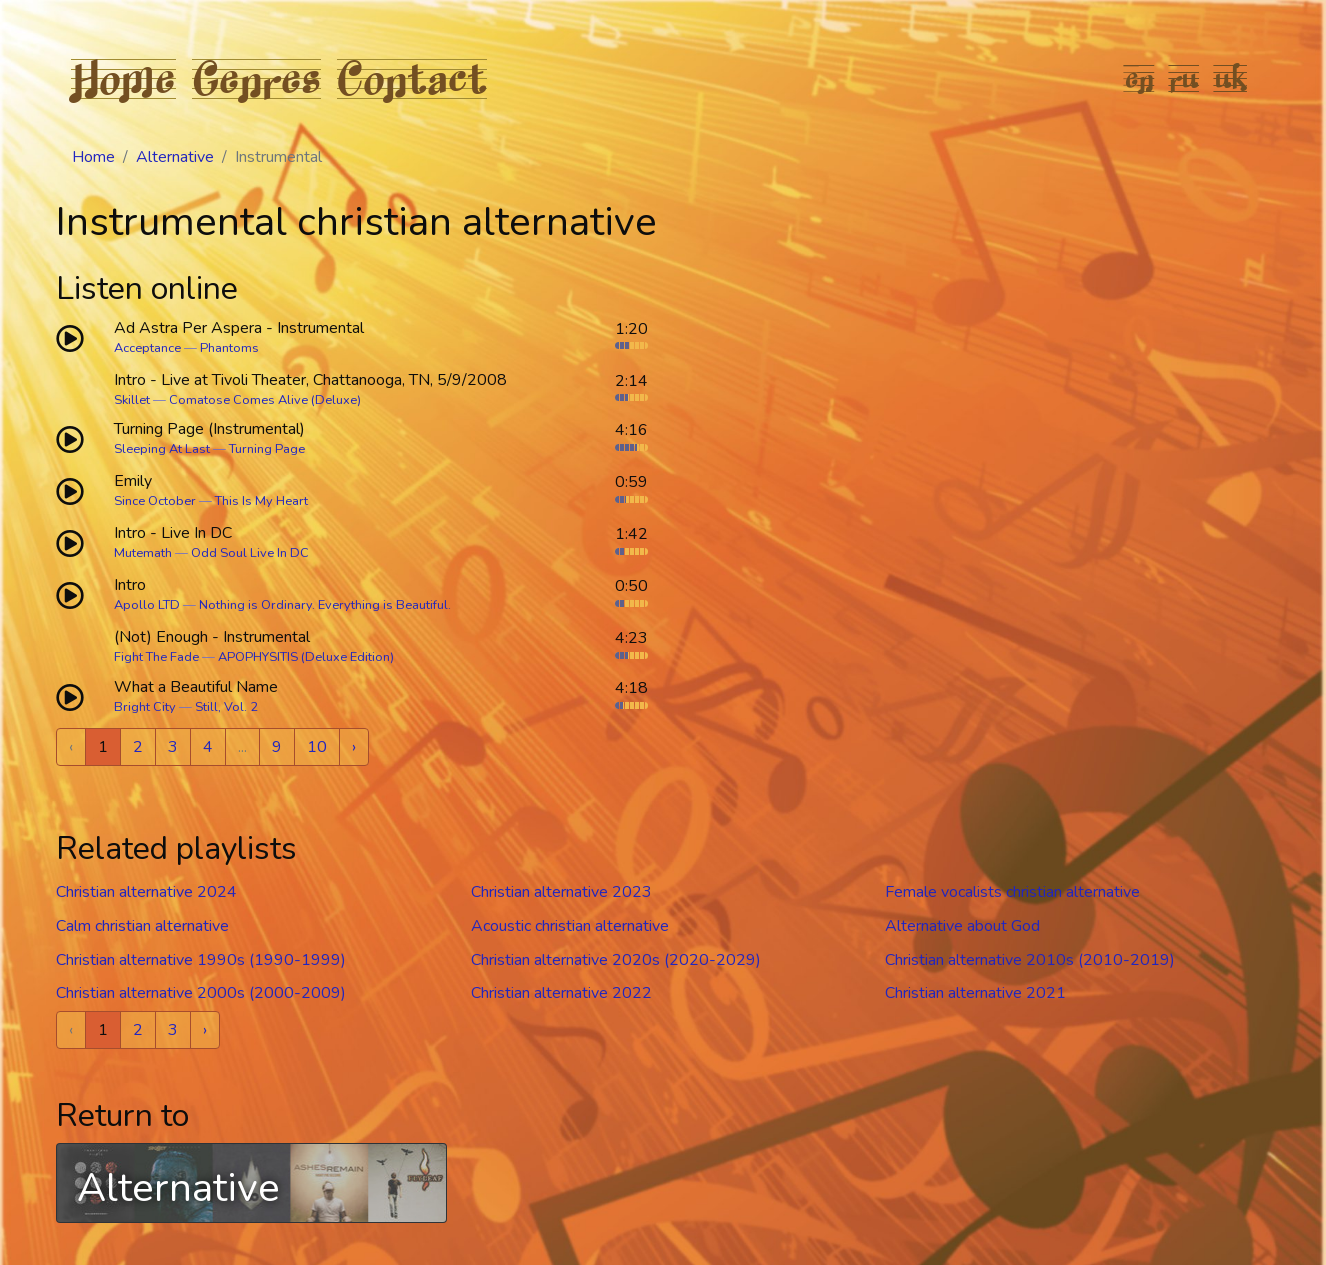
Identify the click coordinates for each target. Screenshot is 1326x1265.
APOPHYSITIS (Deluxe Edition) (306, 657)
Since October (155, 501)
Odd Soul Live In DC (250, 553)
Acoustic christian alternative (570, 926)
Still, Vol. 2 (226, 707)
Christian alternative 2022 (561, 993)
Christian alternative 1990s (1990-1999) (201, 960)
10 (317, 747)
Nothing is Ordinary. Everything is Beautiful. (325, 605)
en (1139, 78)
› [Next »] (354, 747)
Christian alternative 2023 (561, 892)
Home (123, 78)
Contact (412, 78)
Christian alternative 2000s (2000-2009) (201, 993)
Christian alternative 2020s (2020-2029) (616, 960)
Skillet (132, 400)
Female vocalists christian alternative (1012, 892)
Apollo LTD (147, 605)
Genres (256, 78)
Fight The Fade (156, 657)
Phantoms (229, 348)
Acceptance (147, 348)
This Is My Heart (261, 501)
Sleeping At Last (162, 449)
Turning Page (267, 449)
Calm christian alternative (142, 926)
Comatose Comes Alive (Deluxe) (265, 400)
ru (1184, 78)
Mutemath (143, 553)
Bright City (145, 707)
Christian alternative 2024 (146, 892)
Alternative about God (962, 926)
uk (1231, 78)
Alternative (175, 157)
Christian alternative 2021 (975, 993)
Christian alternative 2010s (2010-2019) (1030, 960)
